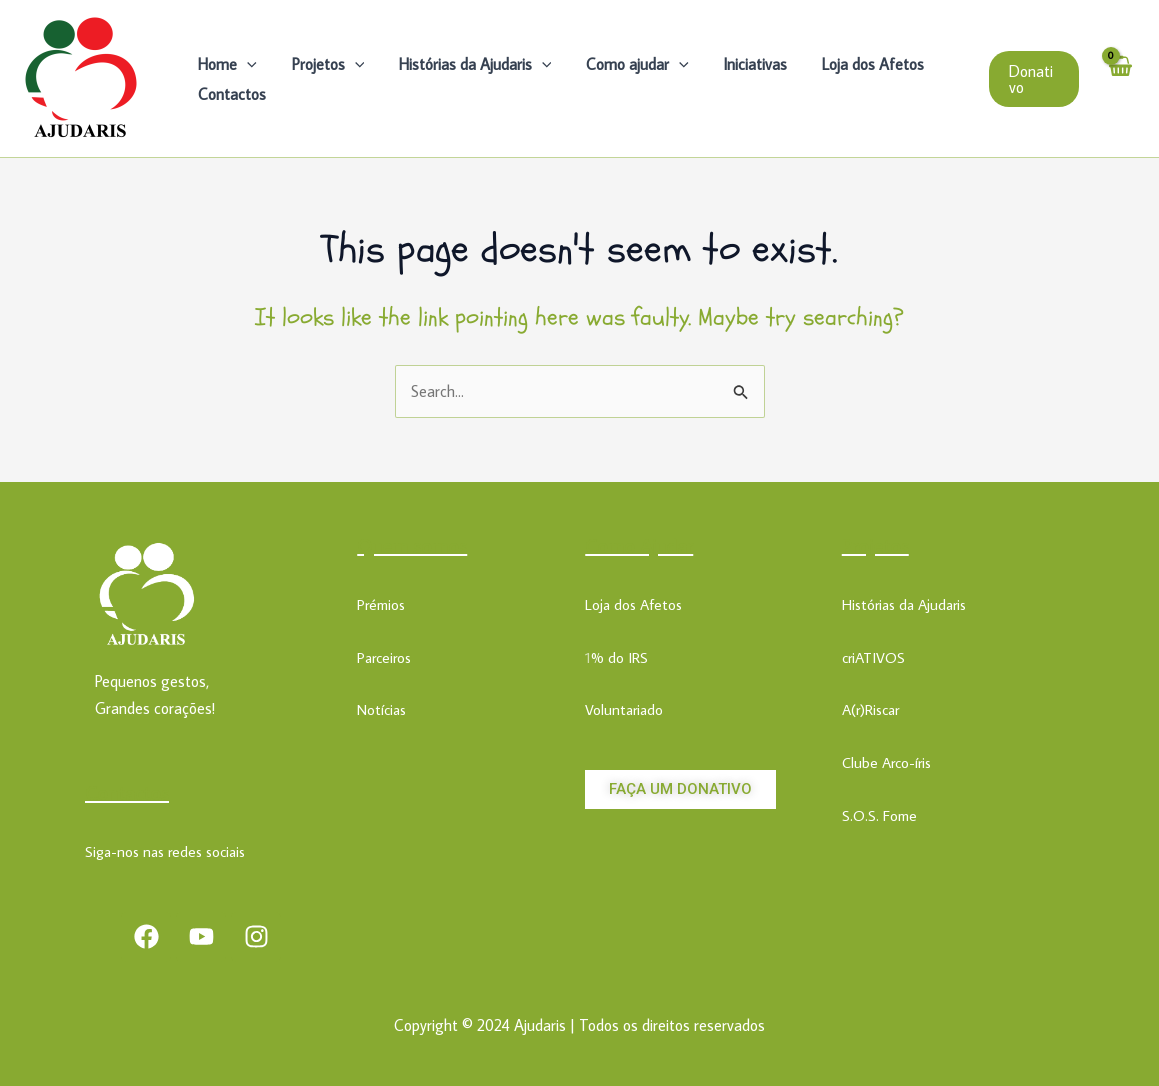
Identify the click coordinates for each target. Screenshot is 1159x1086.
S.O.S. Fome (879, 815)
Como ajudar (628, 64)
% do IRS (619, 657)
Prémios (381, 604)
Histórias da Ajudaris (468, 64)
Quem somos (412, 545)
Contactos (231, 94)
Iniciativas (743, 64)
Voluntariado (624, 709)
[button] (1033, 79)
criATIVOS (873, 657)
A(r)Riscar (870, 709)
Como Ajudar (639, 545)
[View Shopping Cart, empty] (1119, 78)
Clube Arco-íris (886, 762)
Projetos (324, 64)
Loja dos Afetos (858, 64)
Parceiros (384, 657)
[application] (246, 64)
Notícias (381, 709)
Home (226, 64)
